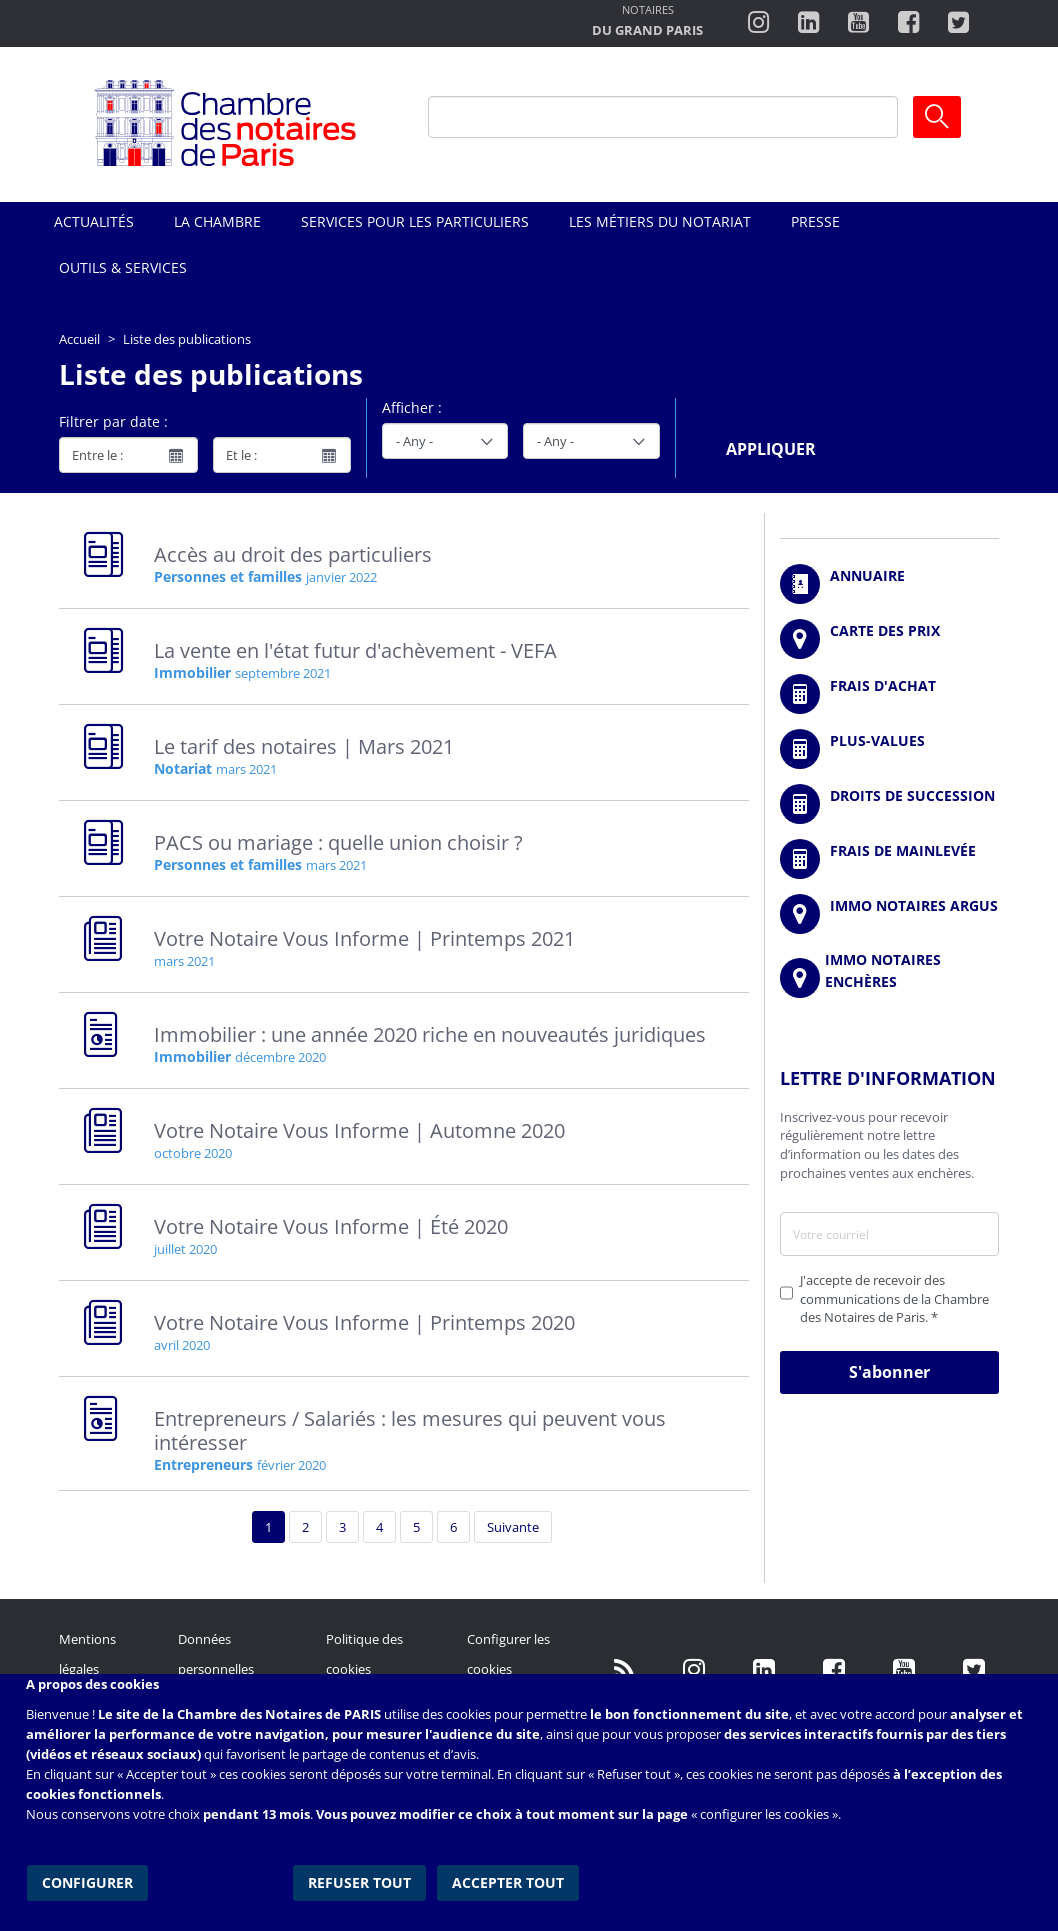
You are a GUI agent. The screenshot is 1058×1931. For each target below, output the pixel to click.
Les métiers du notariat (660, 221)
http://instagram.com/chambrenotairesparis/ (758, 23)
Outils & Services (123, 267)
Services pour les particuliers (415, 221)
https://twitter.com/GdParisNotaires (974, 1669)
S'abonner (889, 1372)
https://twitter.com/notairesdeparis (958, 23)
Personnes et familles (228, 576)
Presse (815, 221)
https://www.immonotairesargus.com (889, 914)
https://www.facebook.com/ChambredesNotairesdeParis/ (908, 23)
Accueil (79, 339)
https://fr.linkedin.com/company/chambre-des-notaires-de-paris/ (764, 1669)
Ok (937, 117)
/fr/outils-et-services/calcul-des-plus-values (889, 749)
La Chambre (217, 221)
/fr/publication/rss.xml (624, 1669)
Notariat (183, 768)
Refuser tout (360, 1880)
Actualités (94, 221)
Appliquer (771, 449)
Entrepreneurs (203, 1464)
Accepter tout (508, 1880)
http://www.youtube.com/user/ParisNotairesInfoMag (858, 23)
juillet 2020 (185, 1249)
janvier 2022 (341, 577)
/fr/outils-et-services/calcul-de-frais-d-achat (889, 694)
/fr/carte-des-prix (889, 639)
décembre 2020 (280, 1057)
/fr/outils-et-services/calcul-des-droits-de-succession (889, 804)
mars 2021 (246, 769)
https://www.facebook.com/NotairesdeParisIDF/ (834, 1669)
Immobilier (192, 672)
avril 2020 (182, 1345)
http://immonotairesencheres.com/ (889, 978)
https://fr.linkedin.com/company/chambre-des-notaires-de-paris (808, 23)
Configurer (86, 1880)
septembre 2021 (283, 673)
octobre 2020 (193, 1153)
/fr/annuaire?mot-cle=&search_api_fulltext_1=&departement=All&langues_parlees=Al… (889, 584)
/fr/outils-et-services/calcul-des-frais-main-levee (889, 859)
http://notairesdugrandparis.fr (647, 22)
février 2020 (291, 1465)
